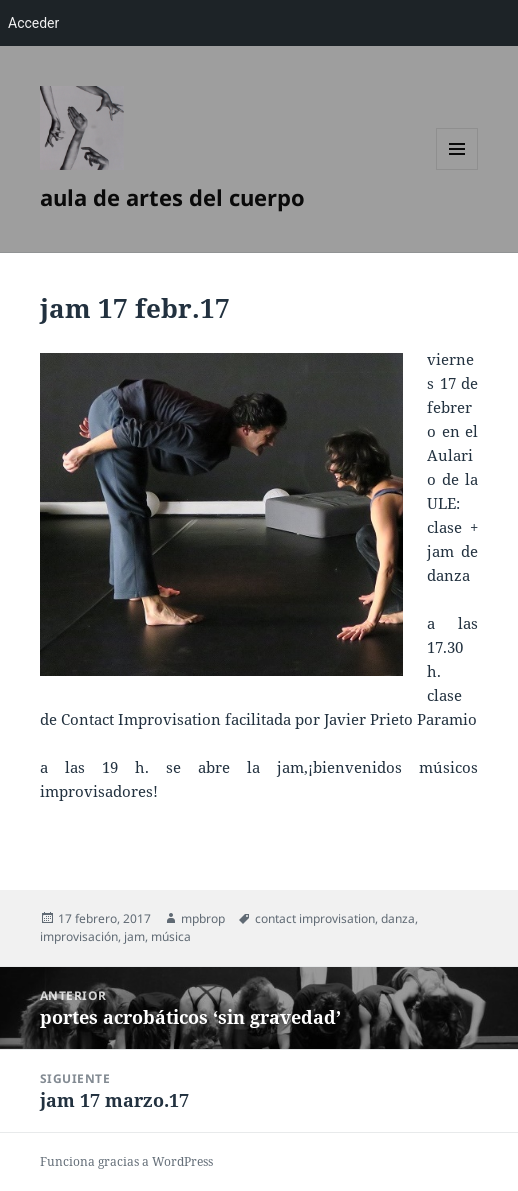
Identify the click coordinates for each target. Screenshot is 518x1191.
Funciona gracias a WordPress (126, 1161)
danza (398, 918)
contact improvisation (315, 918)
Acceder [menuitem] (33, 23)
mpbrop (203, 918)
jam (134, 936)
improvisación (79, 936)
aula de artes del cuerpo (172, 197)
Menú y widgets (457, 169)
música (171, 936)
